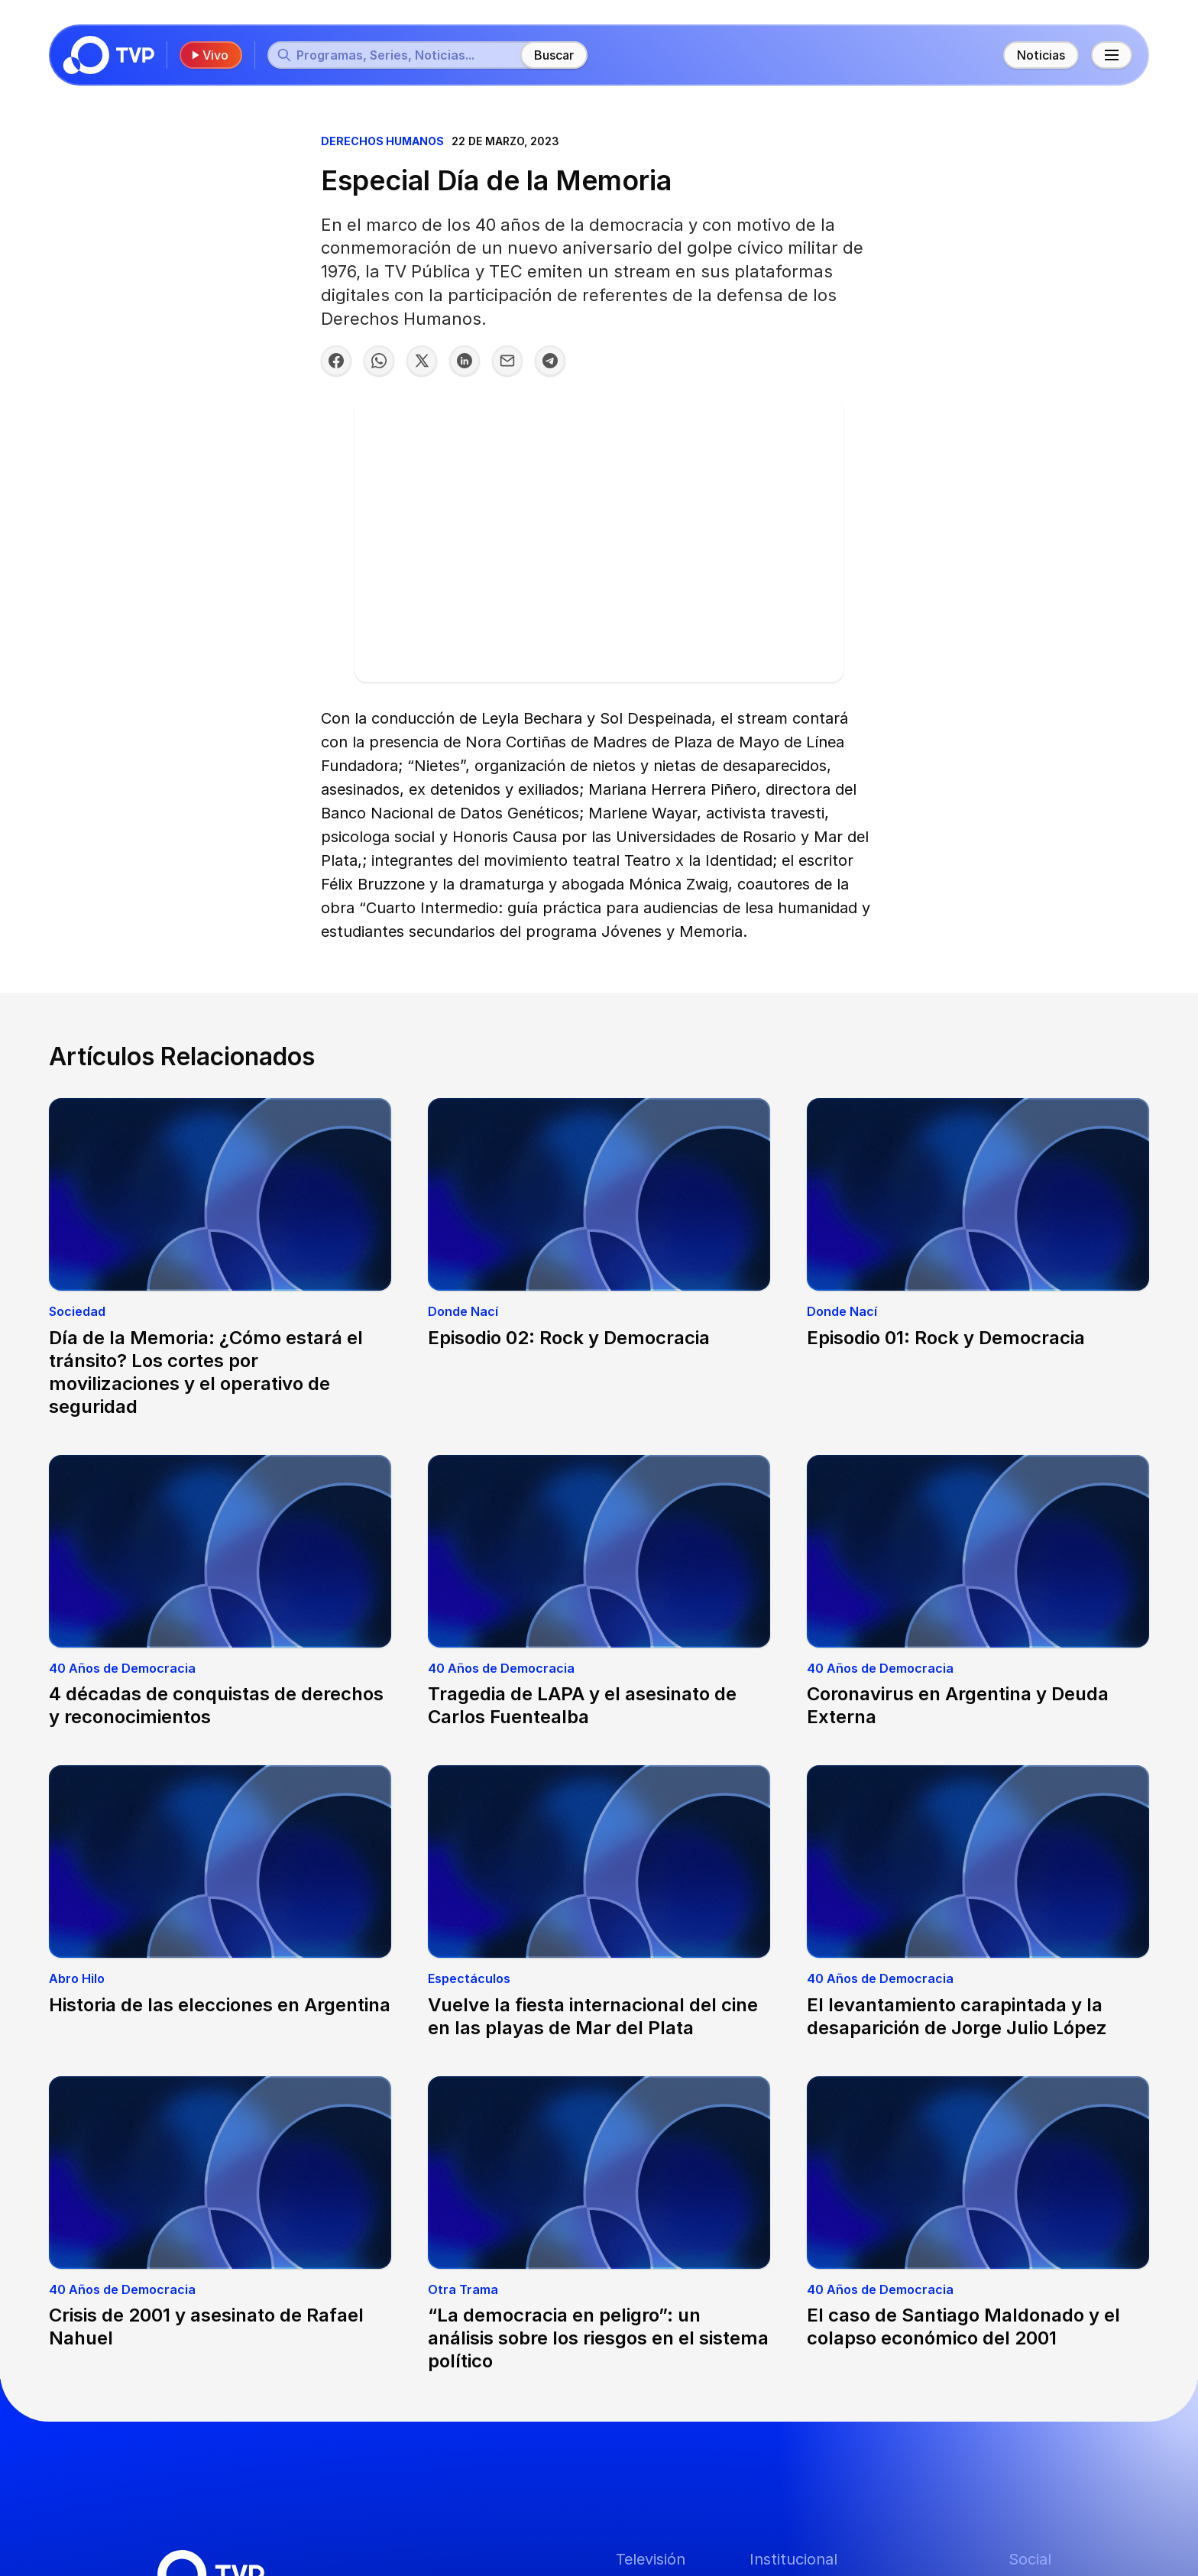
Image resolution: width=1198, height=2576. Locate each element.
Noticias (1041, 55)
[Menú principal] (1111, 55)
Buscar (554, 55)
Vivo (209, 55)
